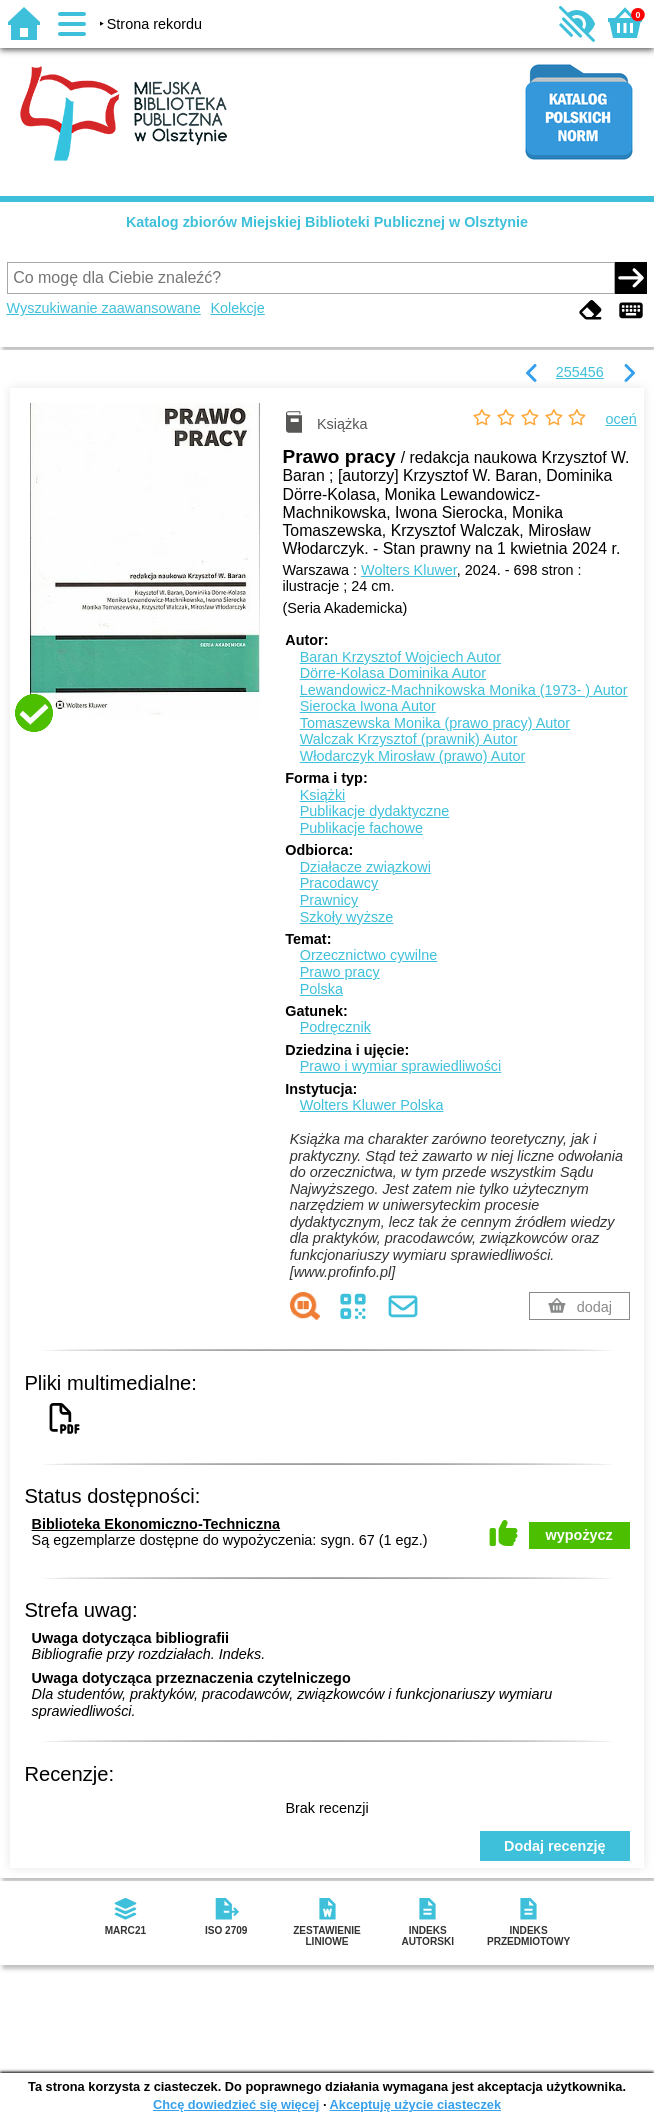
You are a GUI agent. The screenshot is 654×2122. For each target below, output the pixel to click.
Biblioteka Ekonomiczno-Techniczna (156, 1524)
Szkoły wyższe (347, 917)
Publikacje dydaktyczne (375, 811)
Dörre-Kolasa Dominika (393, 673)
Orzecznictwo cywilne (369, 955)
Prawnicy (329, 900)
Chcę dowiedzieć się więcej (236, 2104)
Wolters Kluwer (409, 570)
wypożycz (579, 1535)
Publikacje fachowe (361, 828)
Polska (321, 989)
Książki (323, 795)
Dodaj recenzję (555, 1846)
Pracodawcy (339, 883)
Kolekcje (237, 308)
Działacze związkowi (365, 867)
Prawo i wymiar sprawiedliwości (401, 1066)
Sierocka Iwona (368, 706)
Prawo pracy (340, 972)
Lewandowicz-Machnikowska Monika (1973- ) (464, 690)
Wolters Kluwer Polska (372, 1105)
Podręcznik (335, 1027)
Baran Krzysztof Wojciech (400, 657)
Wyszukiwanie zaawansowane (104, 308)
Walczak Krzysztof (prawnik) (409, 739)
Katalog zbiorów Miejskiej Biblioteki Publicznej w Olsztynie (327, 222)
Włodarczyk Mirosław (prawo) (413, 756)
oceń (621, 419)
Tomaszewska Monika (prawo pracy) (435, 723)
